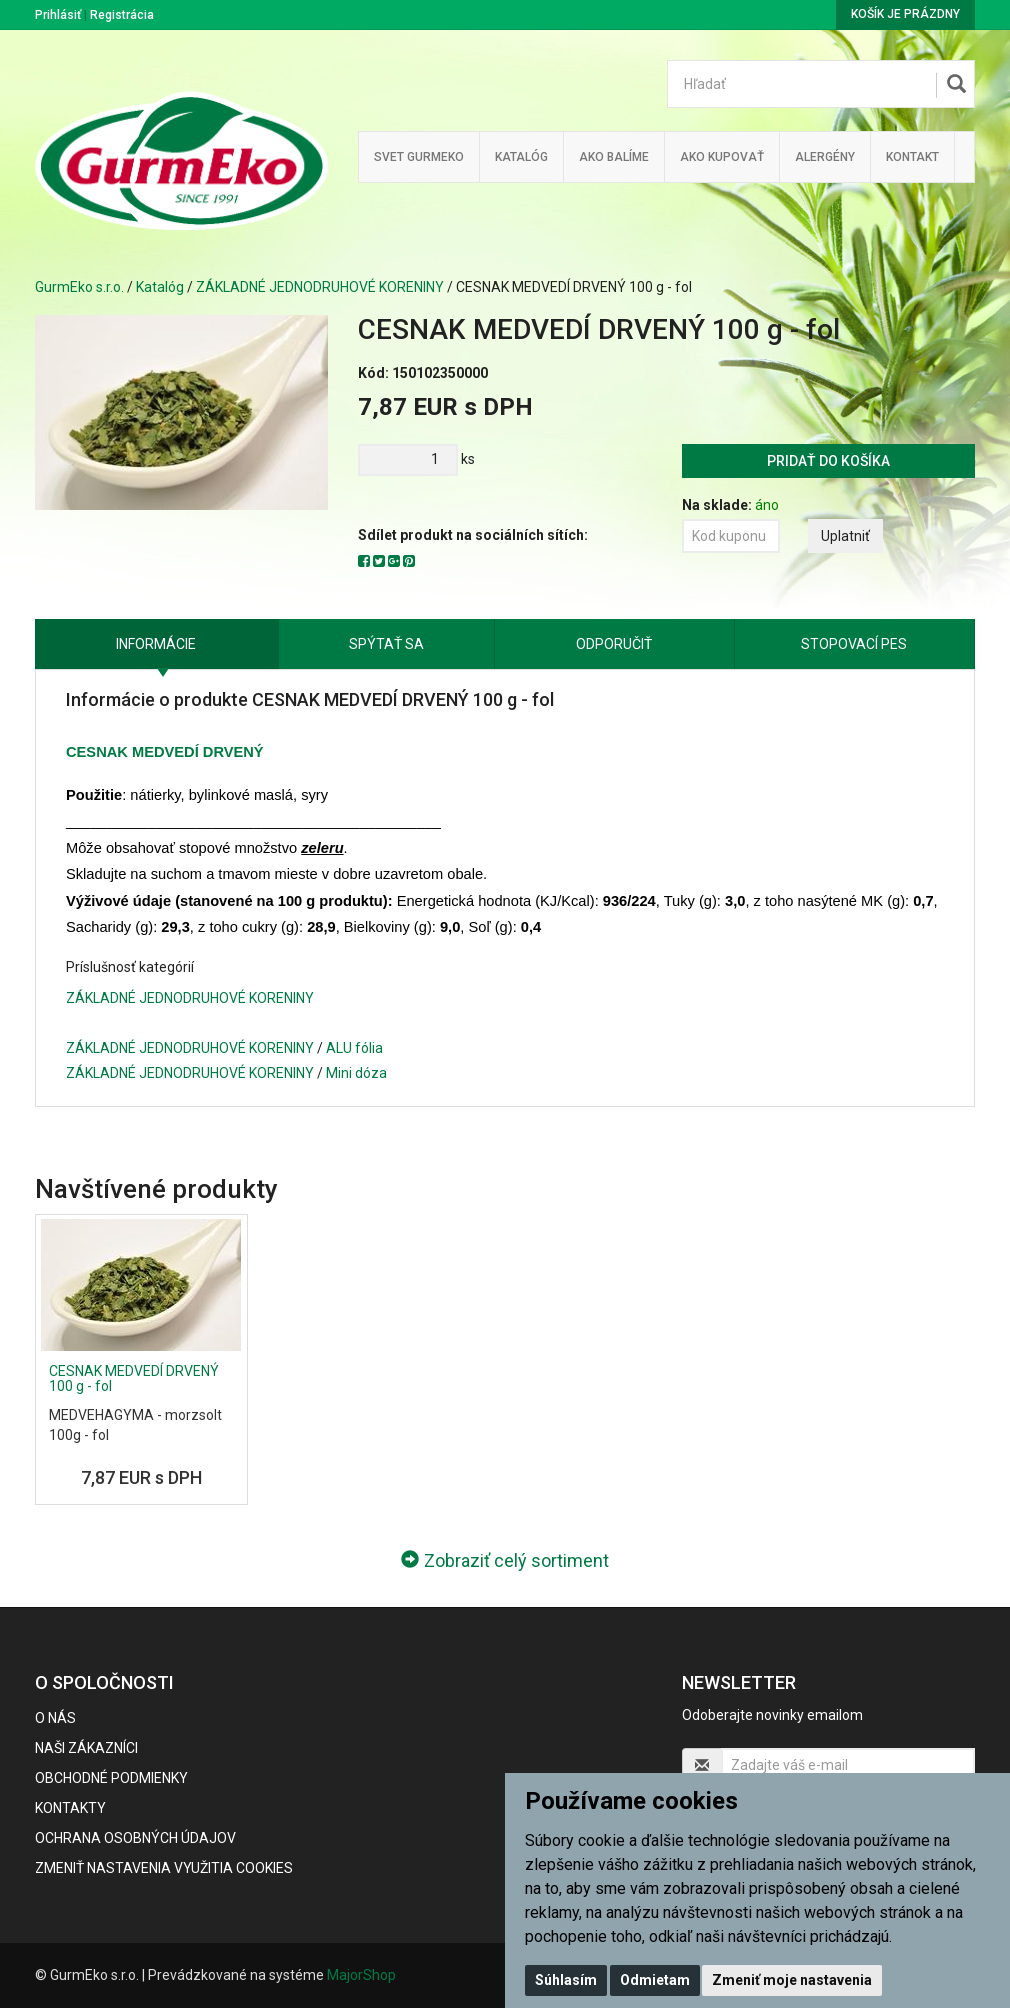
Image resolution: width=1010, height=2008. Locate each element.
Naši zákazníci (86, 1748)
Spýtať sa (386, 644)
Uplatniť (845, 536)
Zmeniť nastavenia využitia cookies (164, 1868)
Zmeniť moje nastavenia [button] (792, 1980)
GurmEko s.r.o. (79, 287)
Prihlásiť (58, 15)
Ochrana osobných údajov (135, 1838)
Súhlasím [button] (566, 1980)
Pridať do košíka (828, 461)
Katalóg (160, 287)
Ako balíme (614, 157)
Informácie (156, 644)
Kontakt (912, 157)
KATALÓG (521, 157)
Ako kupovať (722, 157)
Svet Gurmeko (419, 157)
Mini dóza (356, 1073)
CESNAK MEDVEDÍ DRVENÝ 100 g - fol (134, 1378)
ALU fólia (354, 1048)
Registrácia (122, 15)
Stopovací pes (854, 644)
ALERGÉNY (825, 157)
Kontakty (70, 1808)
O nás (55, 1718)
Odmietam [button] (655, 1980)
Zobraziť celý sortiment (505, 1560)
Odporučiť (614, 644)
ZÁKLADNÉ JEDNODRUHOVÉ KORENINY (320, 287)
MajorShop (361, 1975)
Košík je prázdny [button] (905, 14)
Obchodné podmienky (111, 1778)
